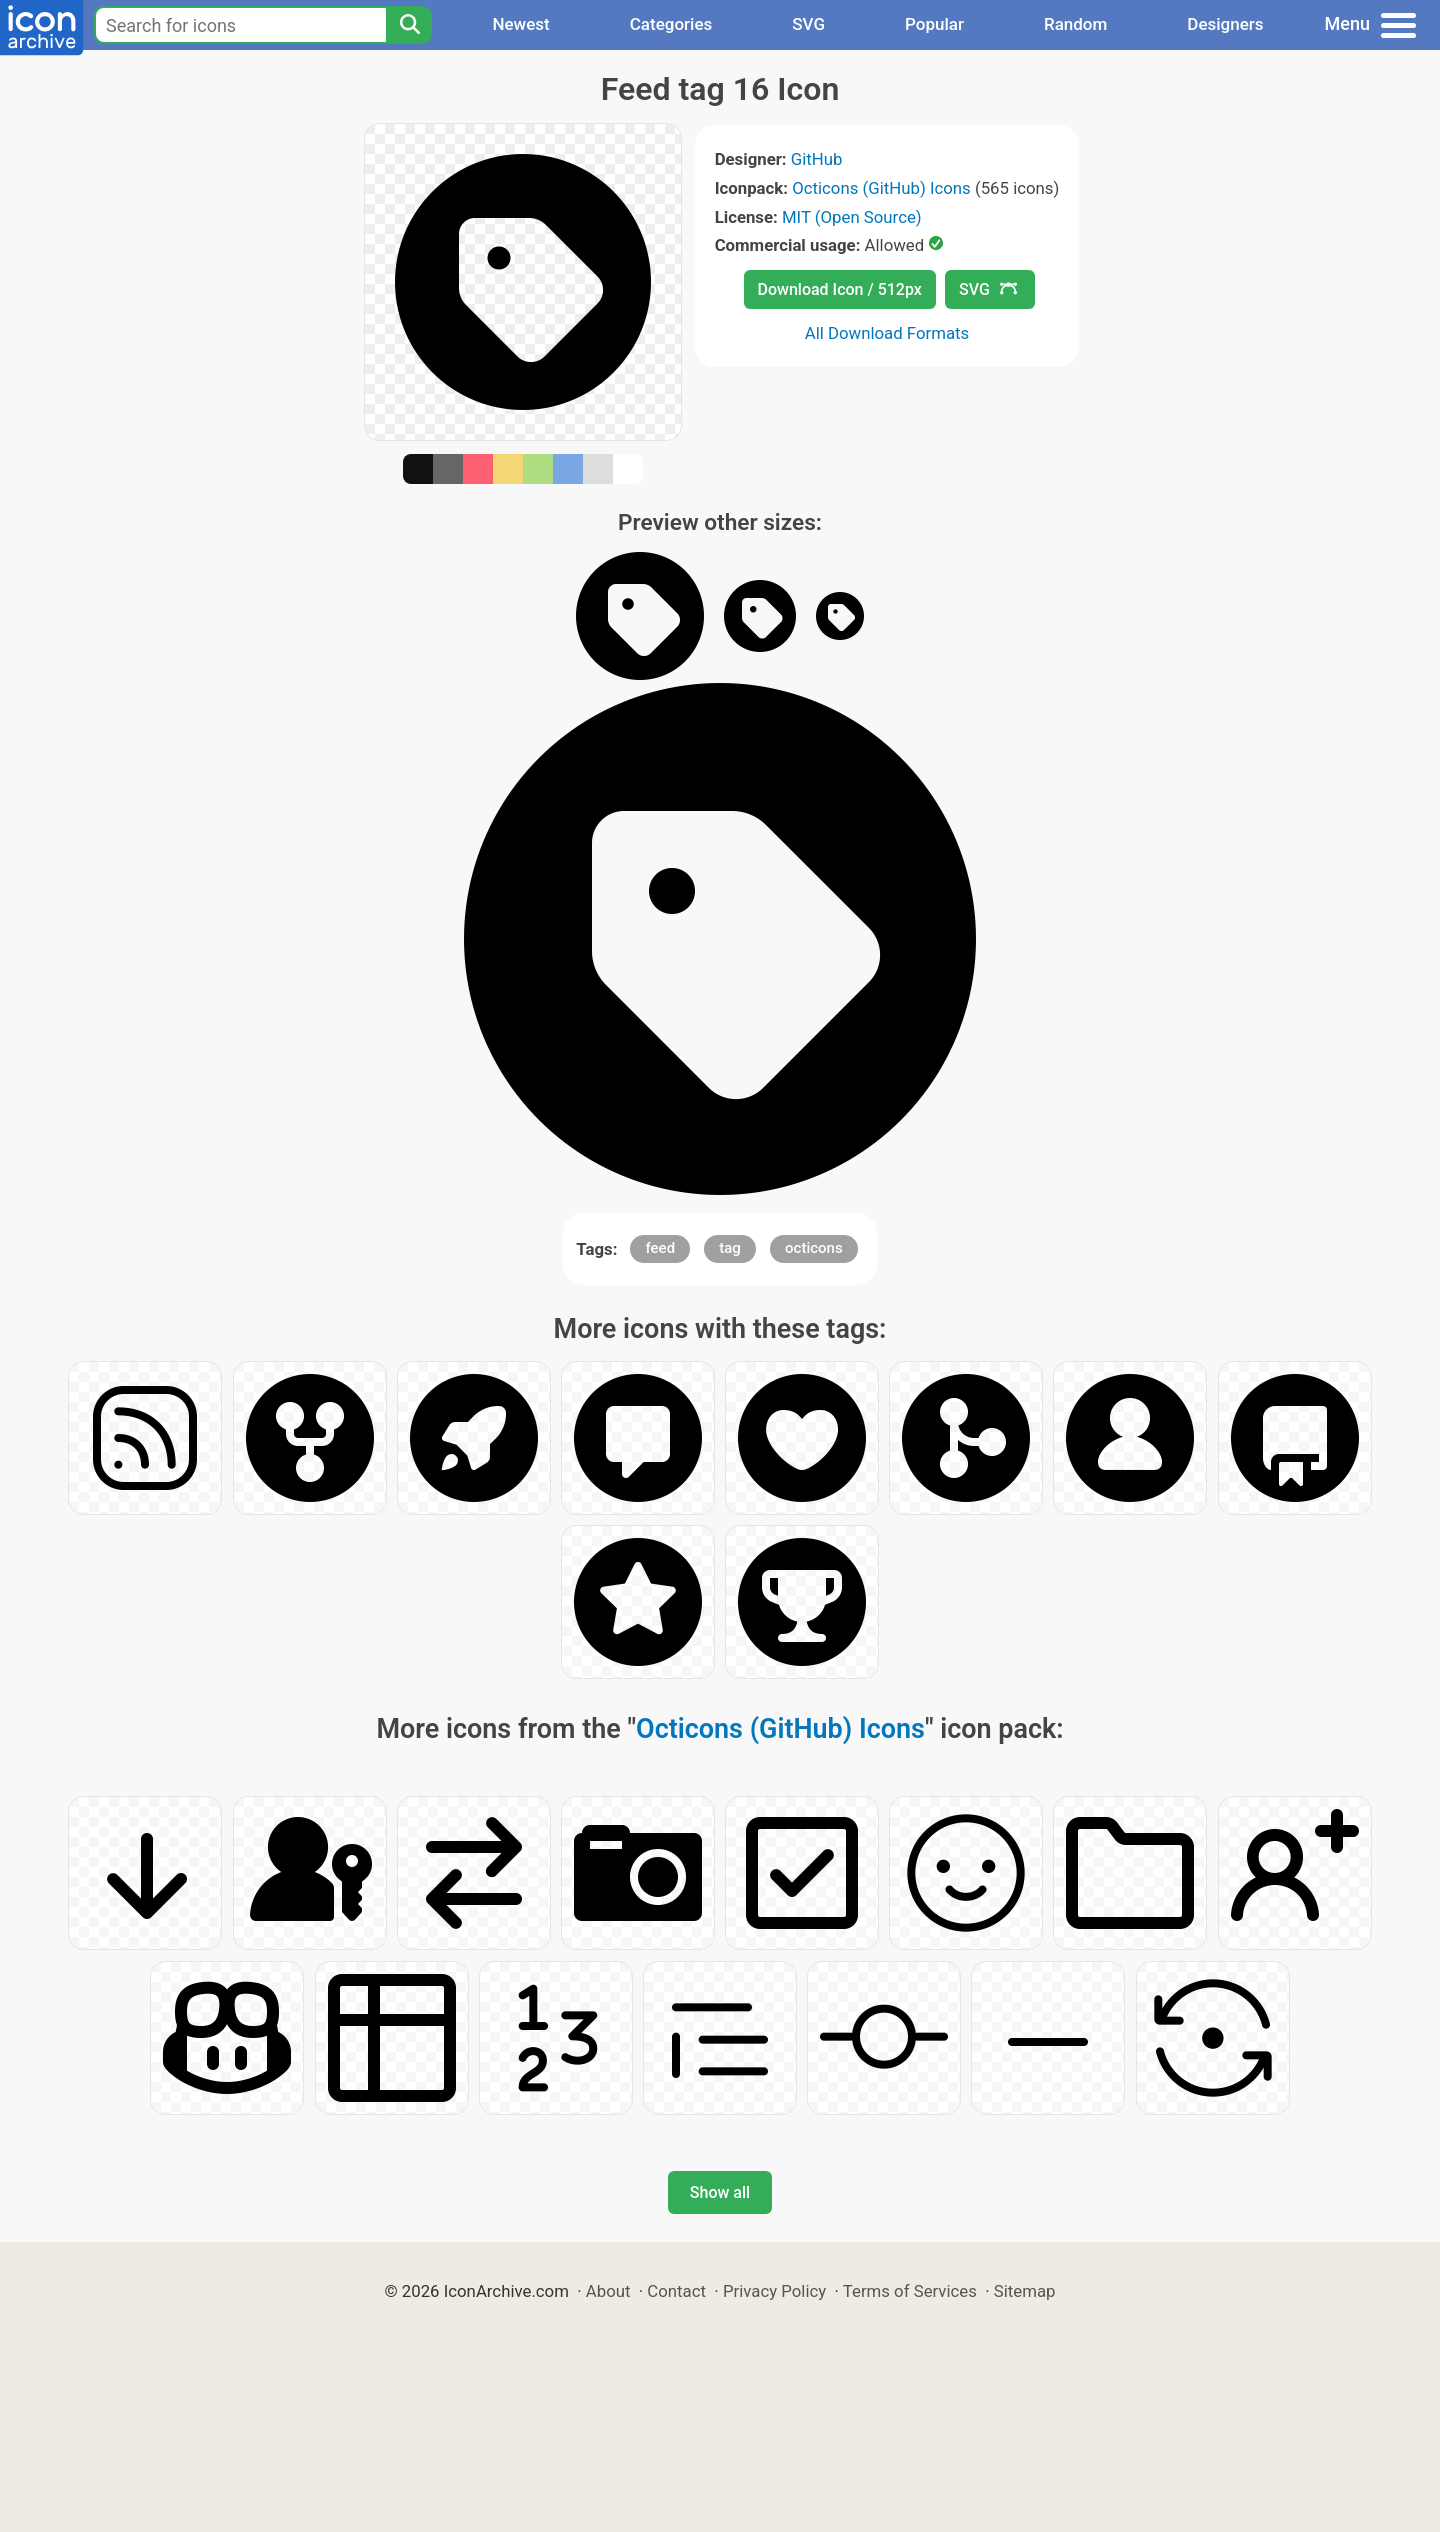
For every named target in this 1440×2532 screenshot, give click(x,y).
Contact (676, 2291)
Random (1075, 24)
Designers (1225, 24)
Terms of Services (910, 2291)
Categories (671, 24)
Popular (934, 24)
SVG (808, 24)
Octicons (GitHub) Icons (881, 188)
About (608, 2291)
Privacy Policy (774, 2291)
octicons (814, 1248)
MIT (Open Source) (852, 217)
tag (730, 1248)
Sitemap (1025, 2291)
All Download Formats (887, 333)
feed (660, 1248)
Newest (520, 24)
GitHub (817, 159)
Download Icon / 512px (840, 289)
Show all (720, 2192)
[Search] (409, 25)
